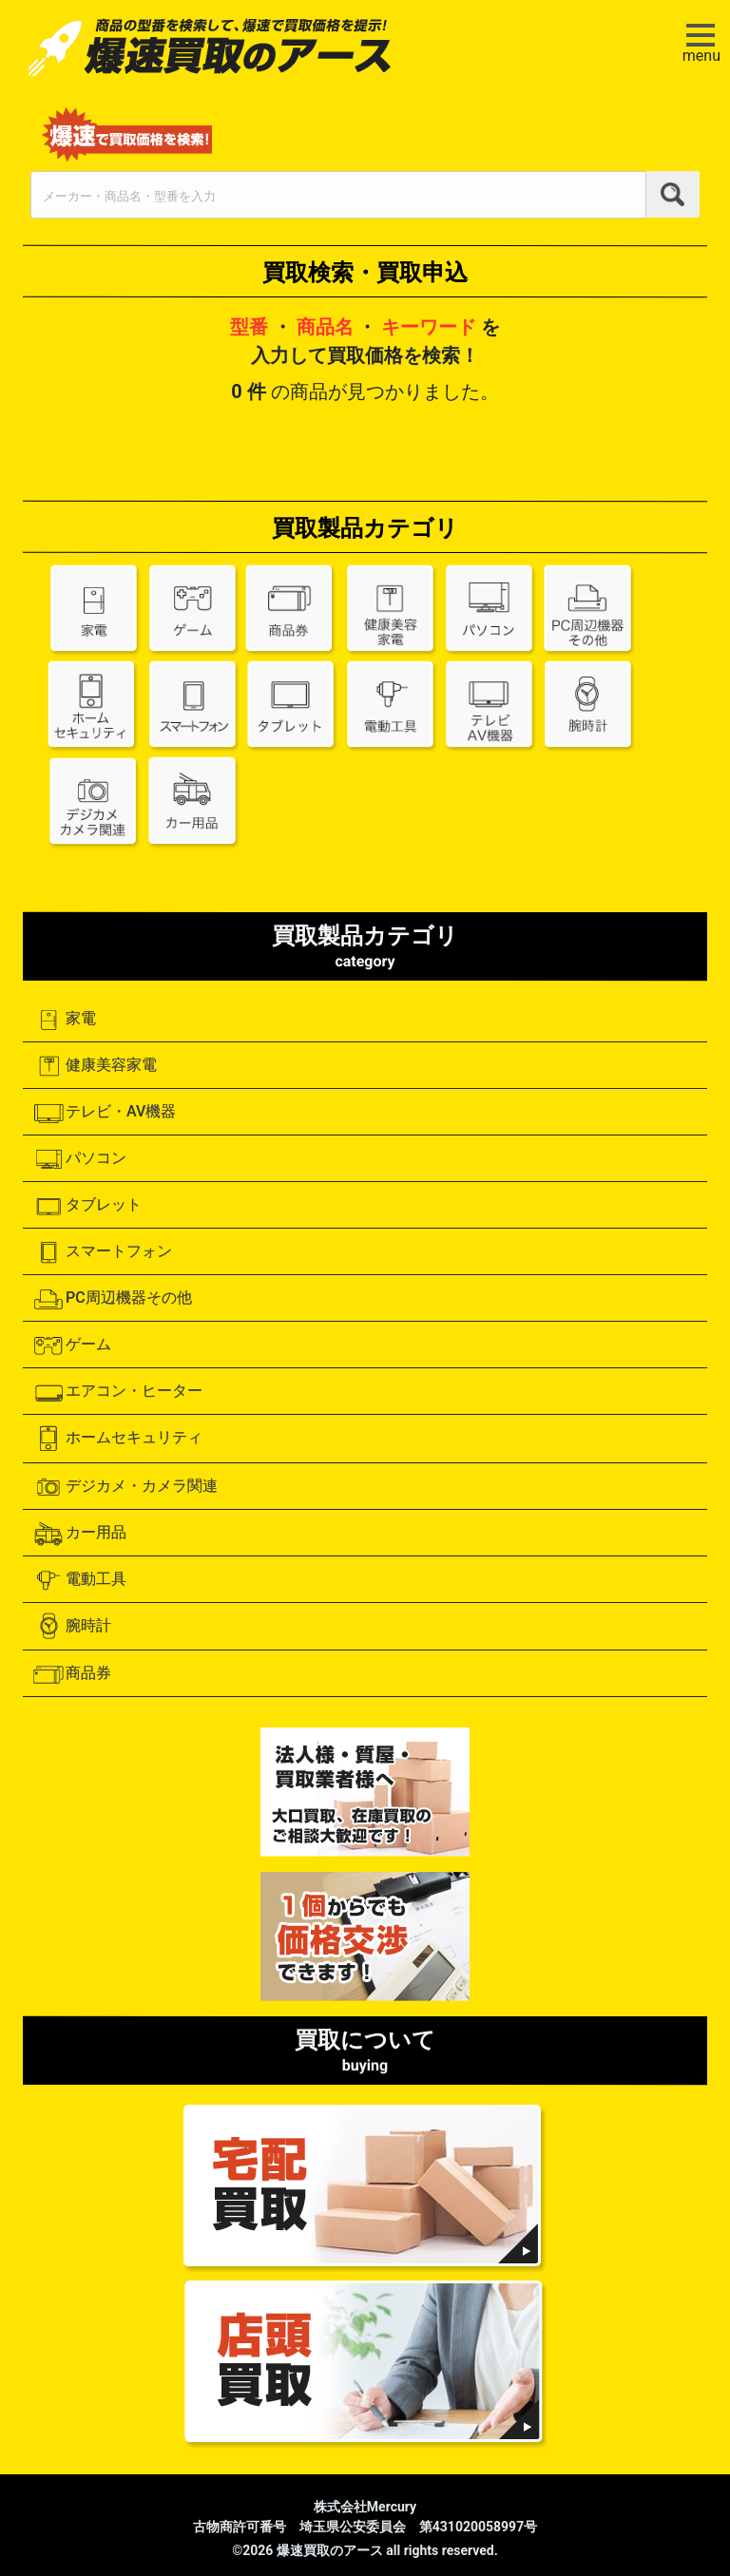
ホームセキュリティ (117, 1438)
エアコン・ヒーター (117, 1392)
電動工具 (79, 1580)
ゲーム (71, 1345)
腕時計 (71, 1626)
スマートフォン (102, 1252)
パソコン (79, 1159)
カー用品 (79, 1533)
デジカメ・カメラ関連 (125, 1487)
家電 (64, 1019)
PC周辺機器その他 (112, 1299)
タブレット (87, 1205)
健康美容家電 (94, 1066)
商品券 (71, 1674)
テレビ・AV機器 (104, 1112)
